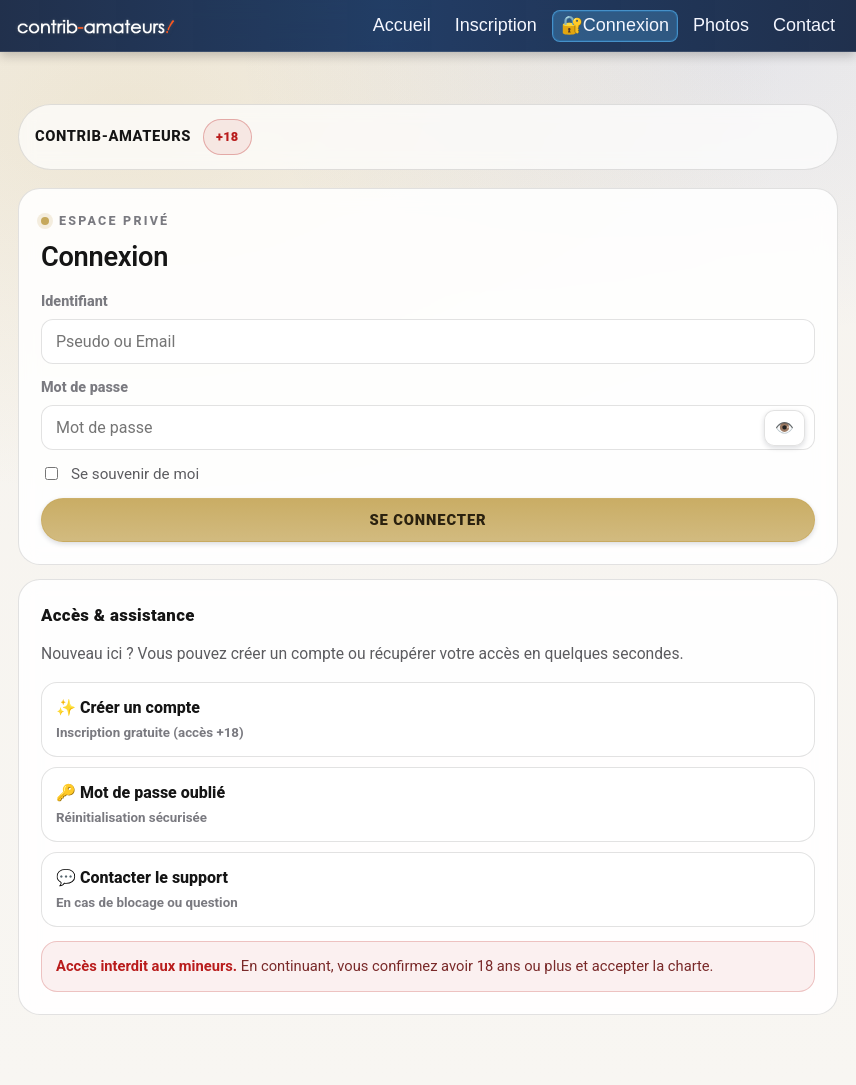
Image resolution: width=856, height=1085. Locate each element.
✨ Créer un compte (428, 721)
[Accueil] (402, 26)
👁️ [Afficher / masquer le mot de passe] (784, 428)
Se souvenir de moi (122, 474)
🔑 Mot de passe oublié (428, 806)
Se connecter (427, 520)
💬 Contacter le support (428, 891)
